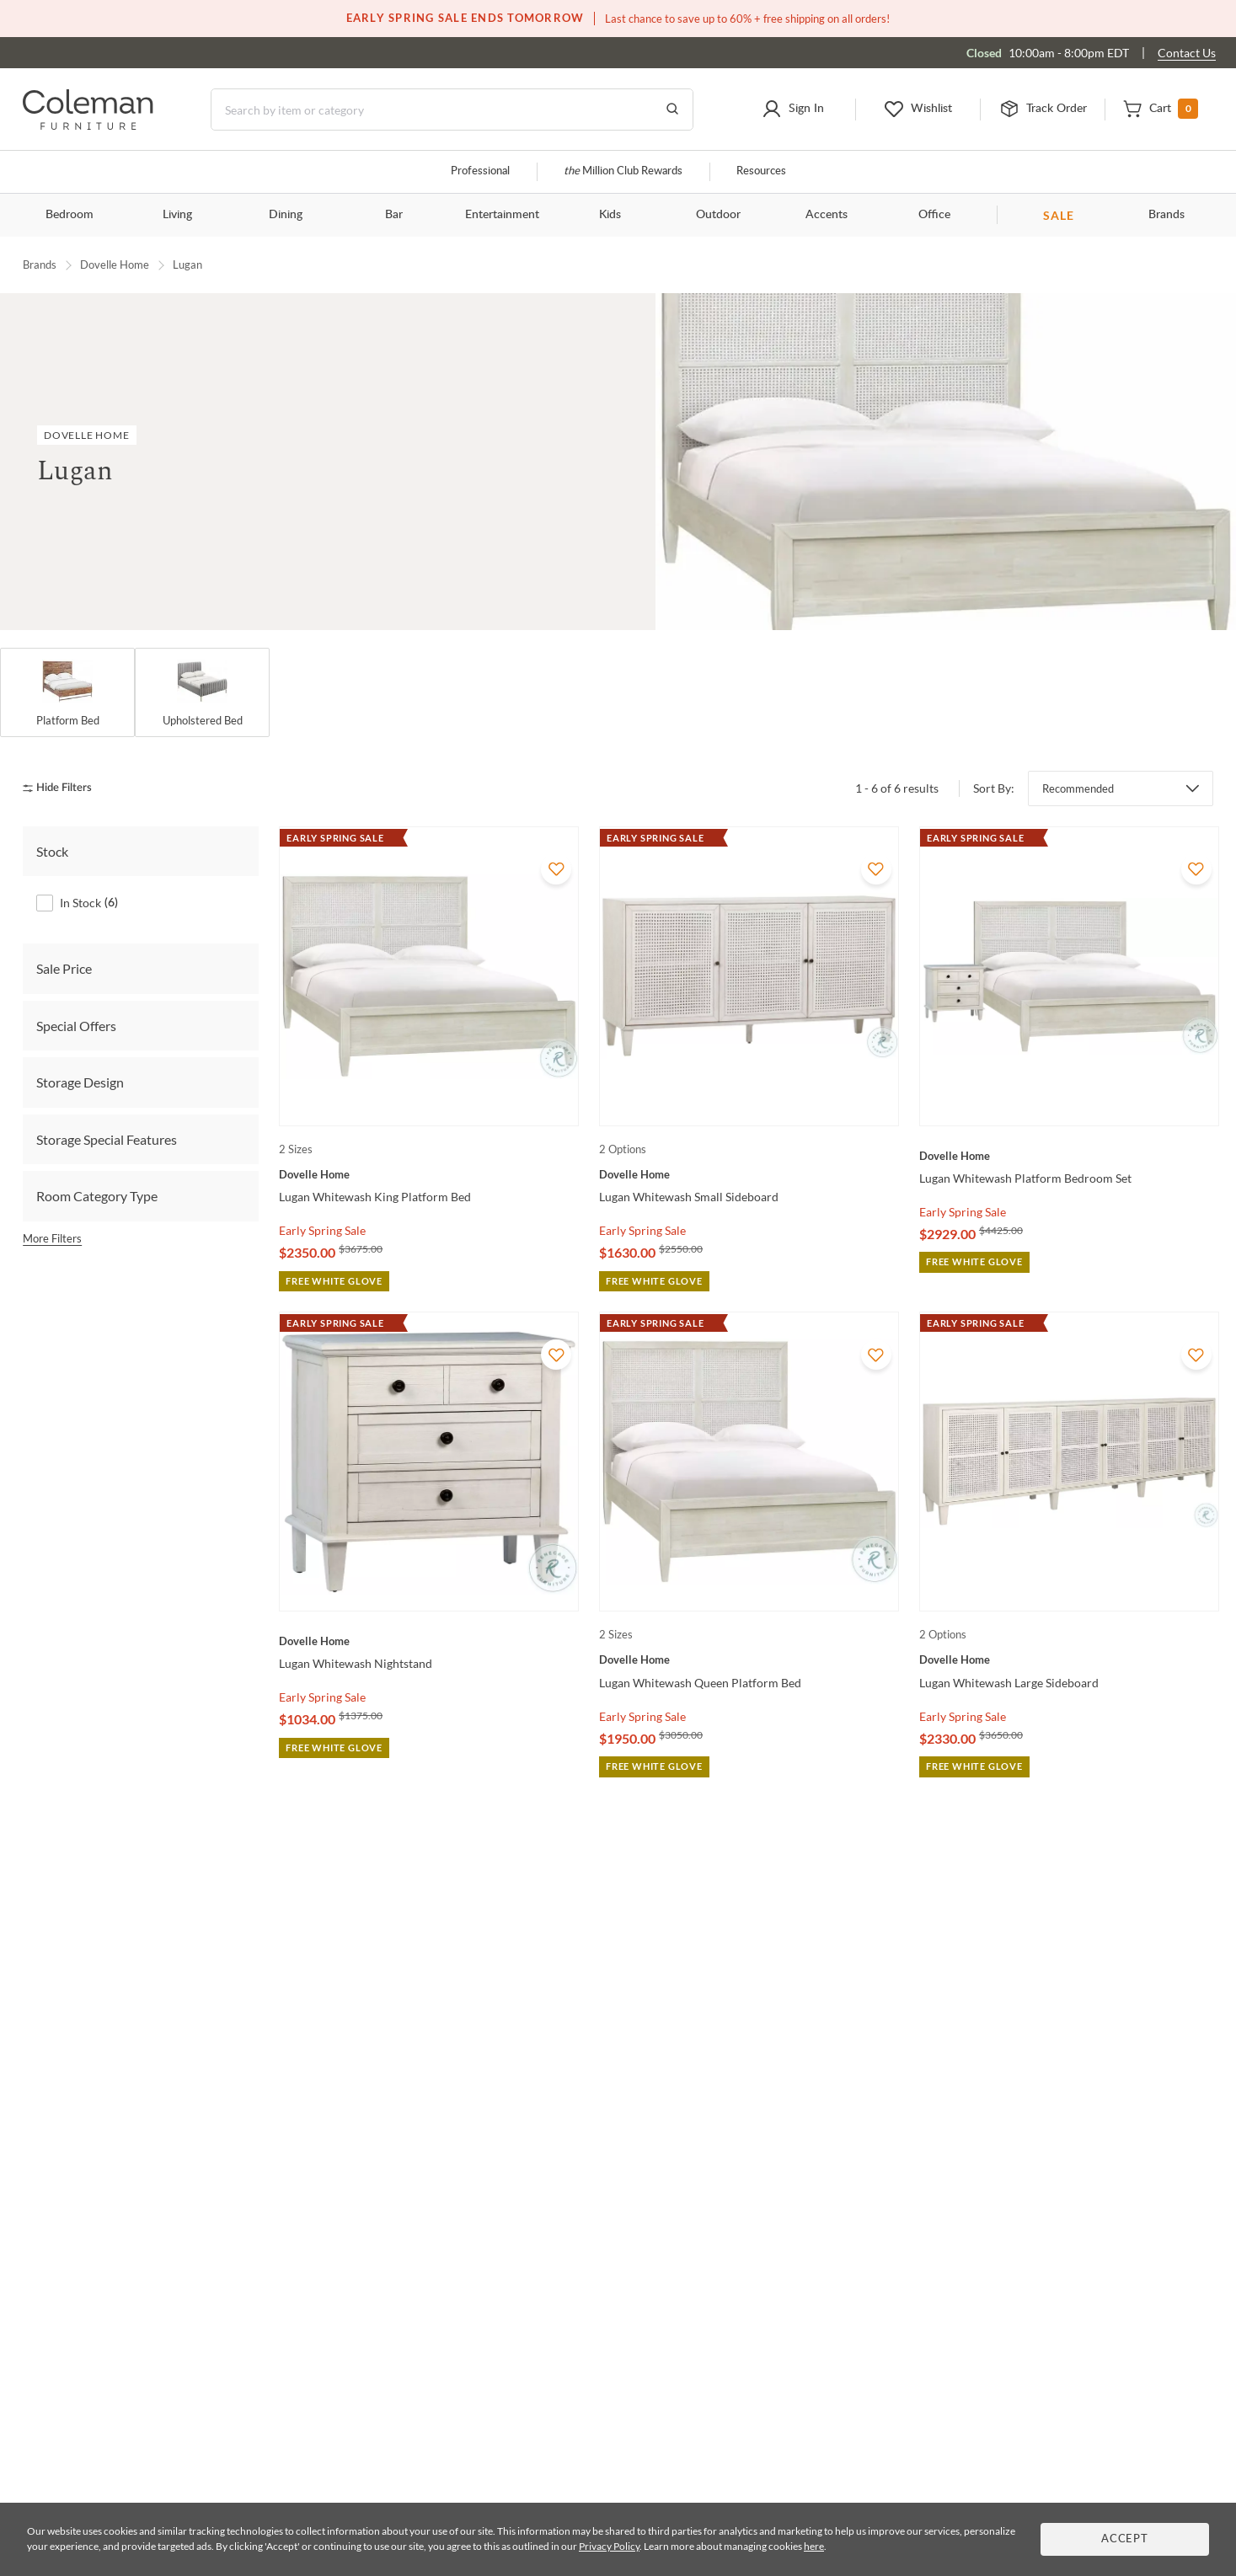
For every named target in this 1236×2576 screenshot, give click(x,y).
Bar (394, 215)
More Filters (52, 1238)
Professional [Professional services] (480, 171)
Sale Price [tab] (64, 968)
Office (934, 215)
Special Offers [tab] (76, 1026)
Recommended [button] (1078, 788)
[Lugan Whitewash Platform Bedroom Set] (1069, 1155)
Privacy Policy (609, 2546)
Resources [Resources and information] (761, 171)
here (814, 2546)
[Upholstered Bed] (202, 692)
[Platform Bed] (67, 692)
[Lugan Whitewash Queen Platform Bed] (749, 1659)
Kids (610, 215)
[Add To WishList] (556, 869)
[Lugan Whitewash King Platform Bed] (429, 1174)
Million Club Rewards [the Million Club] (623, 171)
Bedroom (69, 215)
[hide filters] (63, 788)
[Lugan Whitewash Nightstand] (429, 1641)
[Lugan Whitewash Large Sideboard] (1069, 1659)
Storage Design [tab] (80, 1082)
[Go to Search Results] (672, 109)
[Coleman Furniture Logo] (88, 125)
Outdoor (718, 215)
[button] (792, 109)
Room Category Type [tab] (97, 1196)
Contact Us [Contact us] (1187, 52)
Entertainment (502, 215)
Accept (1124, 2539)
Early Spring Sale (322, 1230)
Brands (1166, 215)
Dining (285, 215)
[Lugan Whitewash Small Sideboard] (749, 1174)
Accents (826, 215)
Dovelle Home (114, 264)
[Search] (452, 109)
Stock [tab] (52, 851)
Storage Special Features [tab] (106, 1139)
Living (177, 215)
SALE (1058, 215)
